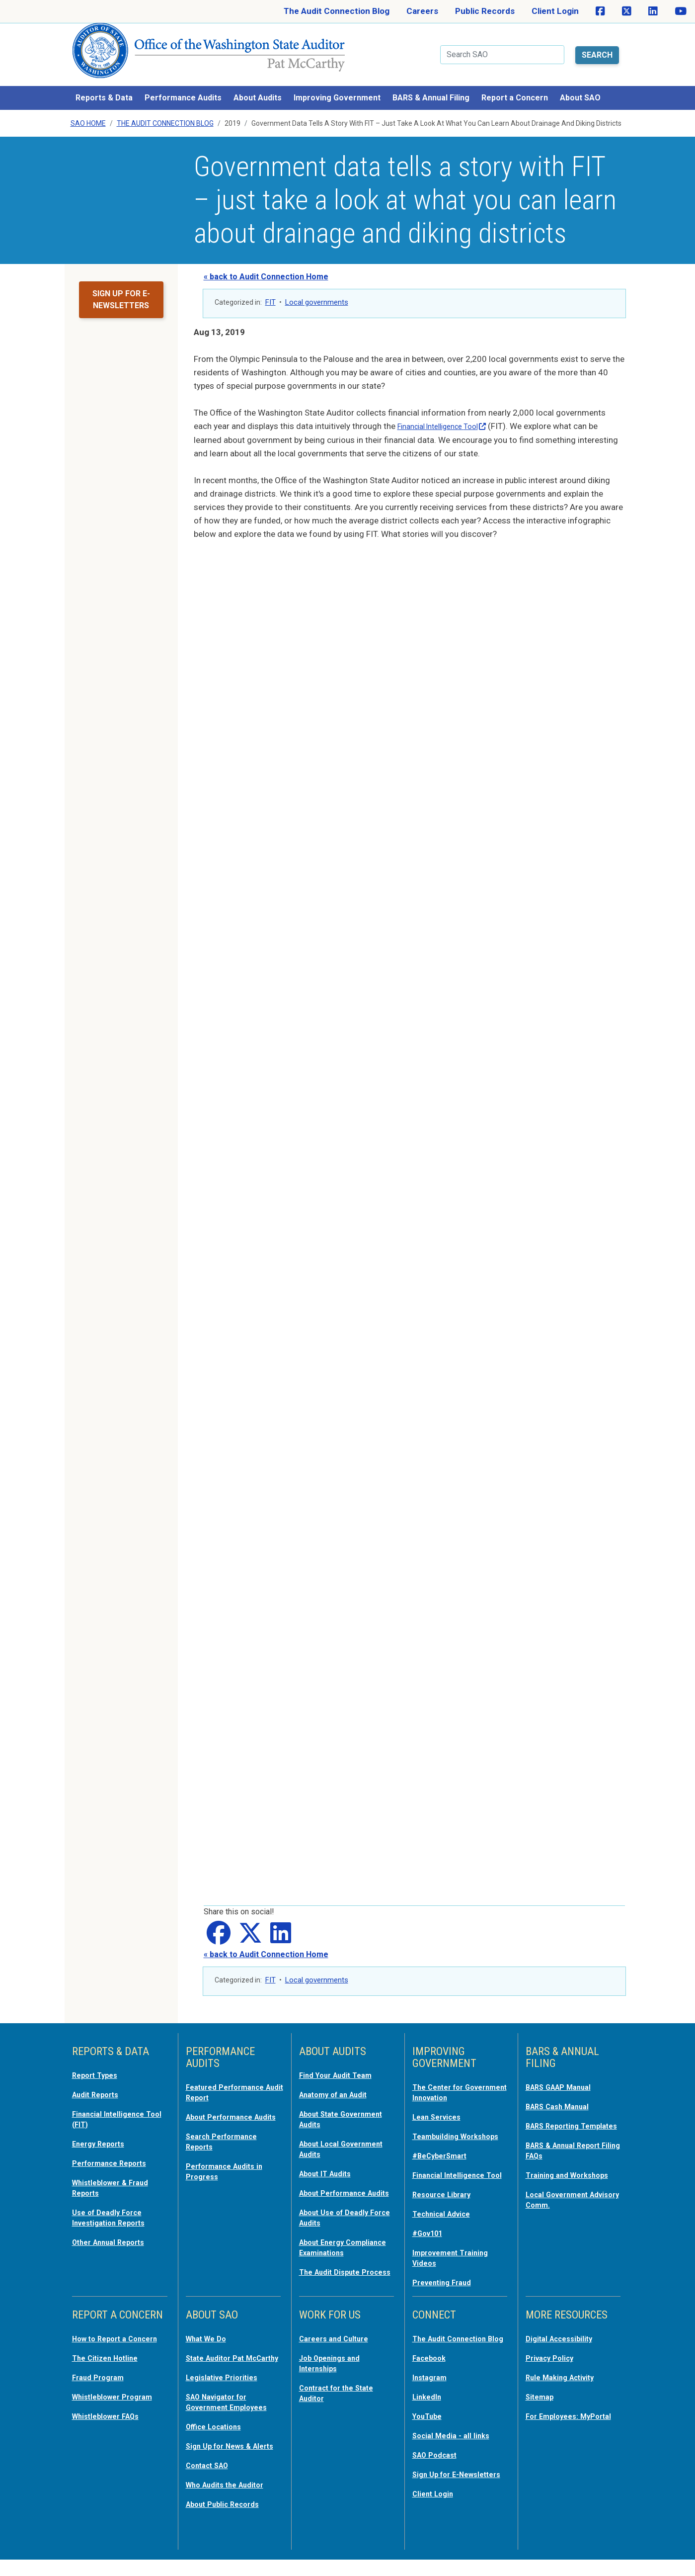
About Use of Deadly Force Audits (339, 2210)
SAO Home (88, 111)
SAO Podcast (438, 2463)
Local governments (316, 289)
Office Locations (218, 2435)
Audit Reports (99, 2081)
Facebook (431, 2368)
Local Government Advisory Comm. (562, 2193)
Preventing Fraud (446, 2284)
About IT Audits (329, 2157)
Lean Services (440, 2103)
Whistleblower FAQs (111, 2425)
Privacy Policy (553, 2358)
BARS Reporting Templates (557, 2117)
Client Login (555, 11)
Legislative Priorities (226, 2387)
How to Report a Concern (103, 2344)
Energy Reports (103, 2129)
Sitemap (542, 2396)
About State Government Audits (337, 2105)
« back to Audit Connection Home (266, 264)
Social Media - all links (455, 2444)
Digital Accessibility (564, 2339)
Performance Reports (115, 2147)
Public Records (485, 11)
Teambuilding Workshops (438, 2127)
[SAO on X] (627, 11)
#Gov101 (430, 2236)
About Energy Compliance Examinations (326, 2244)
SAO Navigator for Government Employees (233, 2411)
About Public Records (228, 2520)
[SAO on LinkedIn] (653, 11)
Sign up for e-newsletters (121, 287)
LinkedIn (429, 2406)
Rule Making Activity (566, 2377)
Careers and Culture (339, 2339)
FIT (270, 289)
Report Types (98, 2062)
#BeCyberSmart (444, 2150)
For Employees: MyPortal (556, 2420)
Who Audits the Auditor (231, 2501)
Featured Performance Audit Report (231, 2079)
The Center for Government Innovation (459, 2079)
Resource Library (446, 2198)
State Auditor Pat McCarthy (220, 2363)
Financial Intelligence (450, 414)
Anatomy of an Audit (339, 2081)
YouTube (429, 2425)
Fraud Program (101, 2387)
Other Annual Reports (114, 2224)
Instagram (432, 2387)
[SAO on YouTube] (680, 11)
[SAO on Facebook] (600, 11)
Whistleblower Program (118, 2406)
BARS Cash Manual (563, 2093)
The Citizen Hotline (110, 2368)
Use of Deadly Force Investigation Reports (114, 2200)
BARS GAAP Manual (564, 2074)
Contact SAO (211, 2483)
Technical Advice (445, 2217)
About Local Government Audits (337, 2134)
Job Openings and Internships (334, 2363)
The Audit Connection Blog (336, 11)
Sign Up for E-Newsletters (439, 2486)
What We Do (209, 2339)
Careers (422, 11)
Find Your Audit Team (341, 2062)
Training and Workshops (573, 2169)
